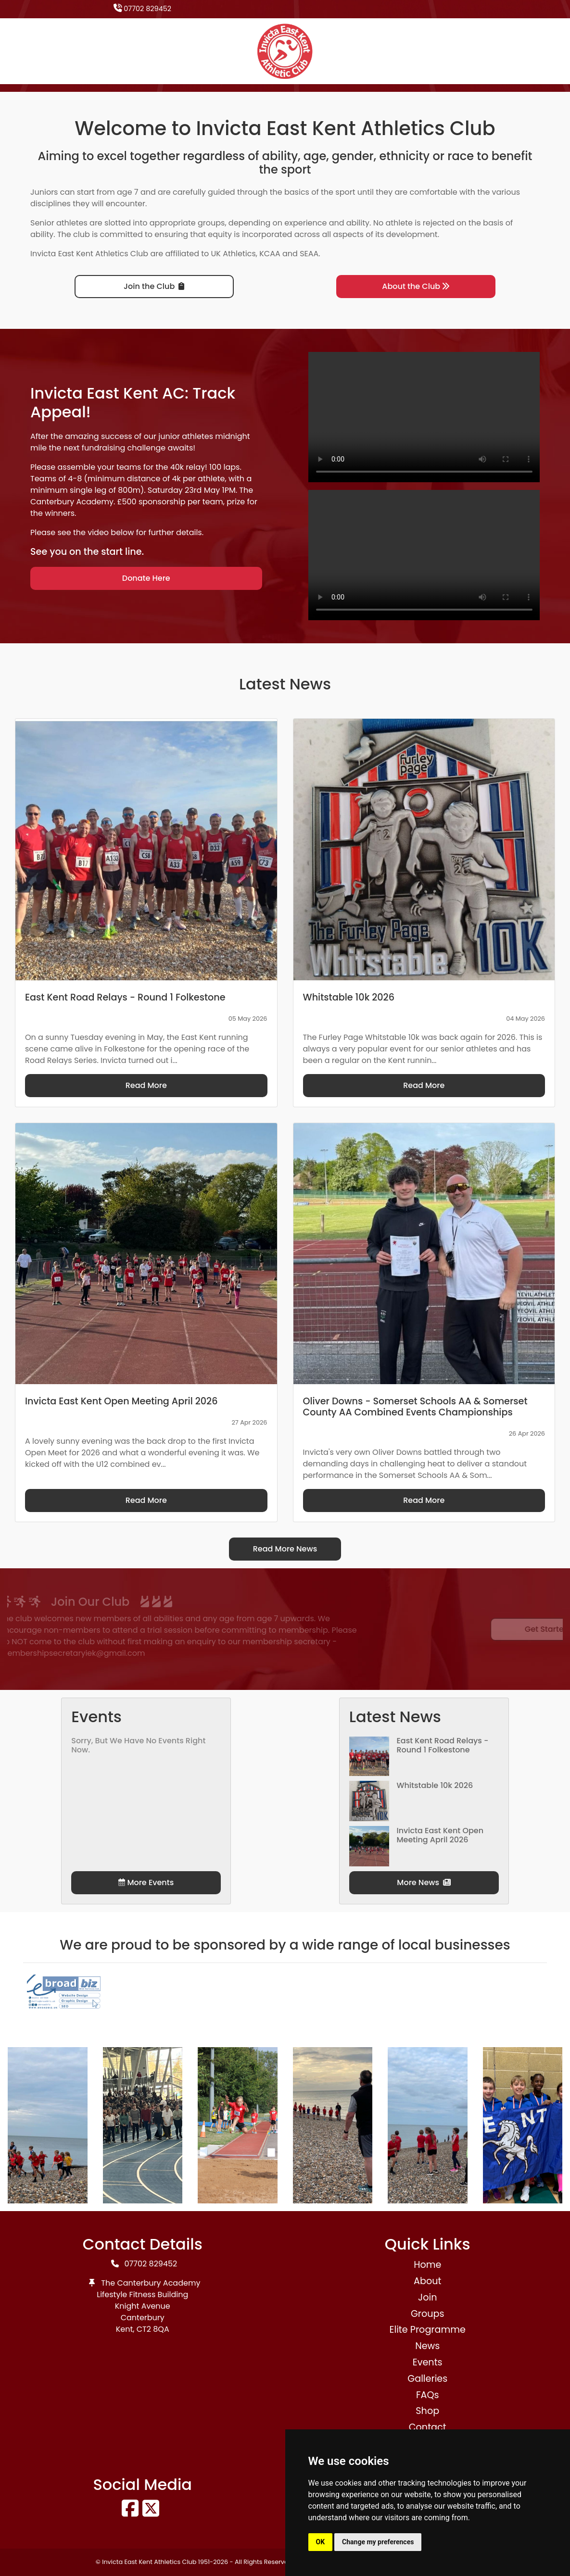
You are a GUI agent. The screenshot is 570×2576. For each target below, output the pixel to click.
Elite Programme (428, 2329)
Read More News (285, 1548)
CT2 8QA (153, 2329)
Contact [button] (427, 2427)
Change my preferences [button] (378, 2542)
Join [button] (427, 2297)
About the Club (416, 286)
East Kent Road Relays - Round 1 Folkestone (442, 1745)
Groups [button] (427, 2313)
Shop (427, 2410)
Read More (146, 1085)
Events (428, 2362)
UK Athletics (233, 253)
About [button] (427, 2281)
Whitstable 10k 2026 (434, 1785)
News (427, 2345)
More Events (146, 1882)
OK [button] (320, 2542)
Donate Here (146, 578)
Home (427, 2264)
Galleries (427, 2378)
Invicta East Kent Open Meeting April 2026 (439, 1835)
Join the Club (154, 286)
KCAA (269, 253)
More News (424, 1882)
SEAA (309, 253)
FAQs (427, 2394)
